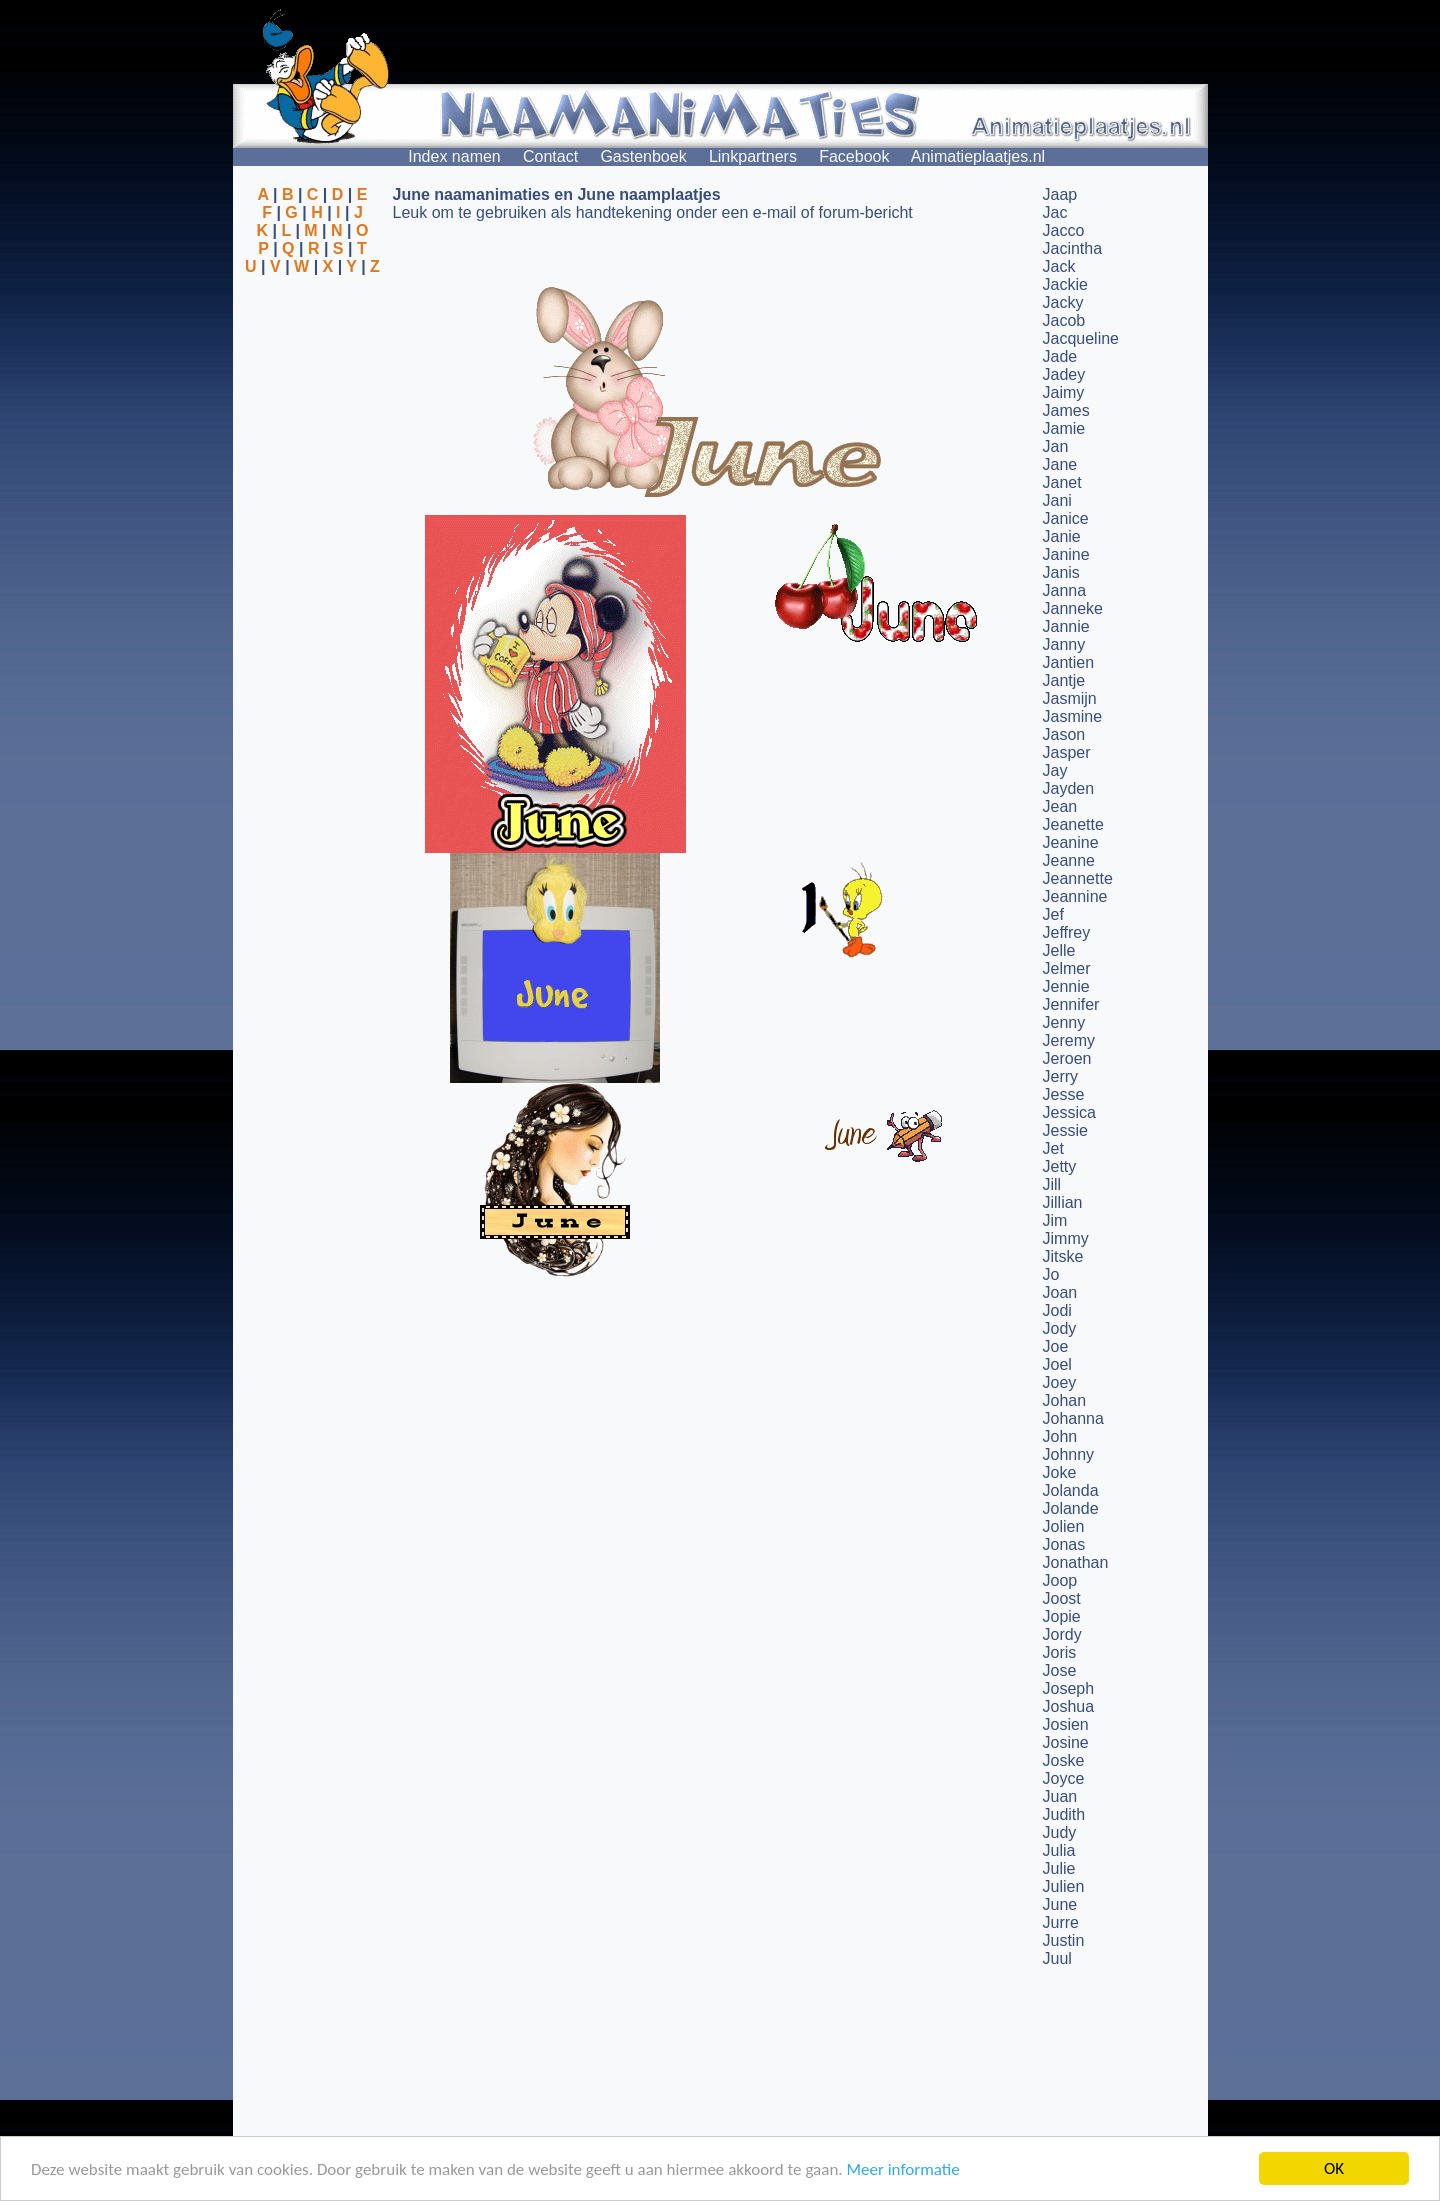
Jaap (1060, 194)
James (1066, 410)
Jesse (1064, 1094)
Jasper (1067, 752)
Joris (1060, 1652)
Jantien (1069, 662)
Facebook (854, 156)
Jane (1060, 464)
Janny (1064, 644)
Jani (1057, 500)
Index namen (454, 156)
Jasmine (1073, 716)
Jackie (1065, 284)
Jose (1060, 1670)
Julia (1059, 1850)
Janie (1062, 536)
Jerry (1061, 1076)
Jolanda (1071, 1490)
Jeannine (1075, 896)
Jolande (1071, 1508)
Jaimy (1064, 392)
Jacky (1063, 302)
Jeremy (1069, 1040)
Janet (1062, 482)
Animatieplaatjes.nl (978, 156)
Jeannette (1078, 878)
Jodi (1057, 1310)
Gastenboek (643, 156)
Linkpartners (753, 156)
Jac (1055, 212)
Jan (1056, 446)
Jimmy (1066, 1238)
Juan (1060, 1796)
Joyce (1064, 1778)
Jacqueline (1081, 338)
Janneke (1073, 608)
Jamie (1064, 428)
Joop (1060, 1580)
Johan (1065, 1400)
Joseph (1069, 1688)
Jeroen (1067, 1058)
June (1060, 1904)
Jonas (1064, 1544)
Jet (1053, 1148)
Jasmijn (1070, 698)
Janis (1061, 572)
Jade (1060, 356)
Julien (1064, 1886)
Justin (1064, 1940)
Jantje (1064, 680)
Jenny (1064, 1022)
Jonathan (1076, 1562)
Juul (1057, 1958)
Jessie (1065, 1130)
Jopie (1062, 1616)
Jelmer (1067, 968)
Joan (1060, 1292)
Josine (1066, 1742)
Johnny (1069, 1454)
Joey (1060, 1382)
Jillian (1063, 1202)
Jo (1051, 1274)
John (1060, 1436)
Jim (1055, 1220)
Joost (1062, 1598)
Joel (1057, 1364)
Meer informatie (902, 2169)
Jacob (1064, 320)
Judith (1064, 1814)
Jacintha (1073, 248)
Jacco (1064, 230)
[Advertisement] (313, 373)
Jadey (1064, 374)
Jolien (1064, 1526)
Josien (1066, 1724)
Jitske (1063, 1256)
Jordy (1062, 1634)
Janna (1065, 590)
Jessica (1069, 1112)
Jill (1052, 1184)
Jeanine (1071, 842)
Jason (1064, 734)
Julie (1059, 1868)
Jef (1053, 914)
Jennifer (1071, 1004)
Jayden (1069, 788)
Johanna (1073, 1418)
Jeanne (1069, 860)
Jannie (1066, 626)
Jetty (1060, 1166)
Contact (550, 156)
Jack (1059, 266)
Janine (1066, 554)
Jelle (1059, 950)
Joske (1064, 1760)
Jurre (1061, 1922)
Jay (1055, 770)
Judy (1060, 1832)
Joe (1056, 1346)
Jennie (1066, 986)
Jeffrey (1067, 932)
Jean (1060, 806)
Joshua (1069, 1706)
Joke (1060, 1472)
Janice (1066, 518)
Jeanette (1073, 824)
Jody (1060, 1328)
